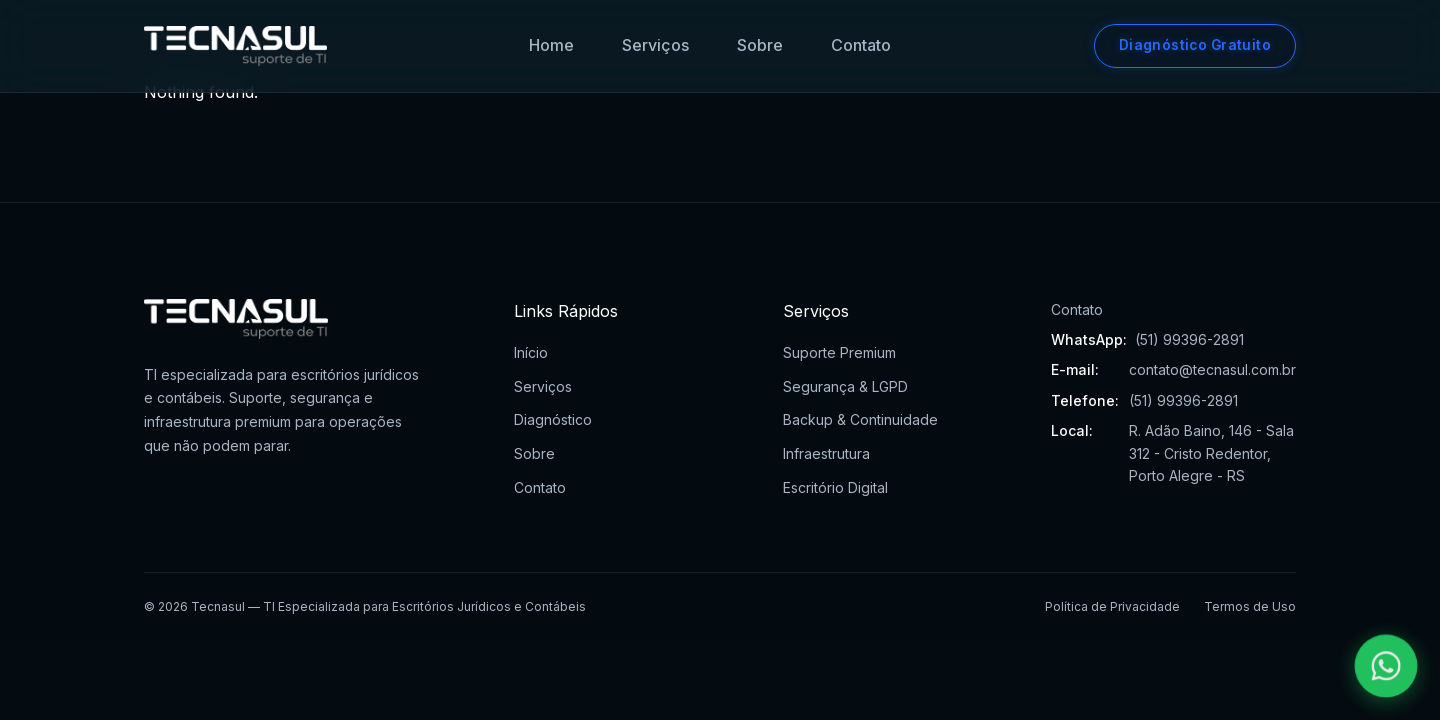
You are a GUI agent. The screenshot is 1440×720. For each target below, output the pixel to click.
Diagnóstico (553, 419)
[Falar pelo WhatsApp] (1386, 666)
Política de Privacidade (1112, 606)
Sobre (760, 45)
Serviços (655, 45)
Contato (861, 45)
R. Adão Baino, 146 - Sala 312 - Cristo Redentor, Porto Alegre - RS (1211, 453)
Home (551, 45)
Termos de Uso (1250, 606)
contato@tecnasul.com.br (1212, 369)
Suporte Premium (839, 352)
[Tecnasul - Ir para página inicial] (235, 46)
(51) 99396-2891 (1189, 339)
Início (531, 352)
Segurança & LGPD (845, 386)
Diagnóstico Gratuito (1195, 45)
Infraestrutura (826, 453)
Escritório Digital (835, 487)
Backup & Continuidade (860, 419)
